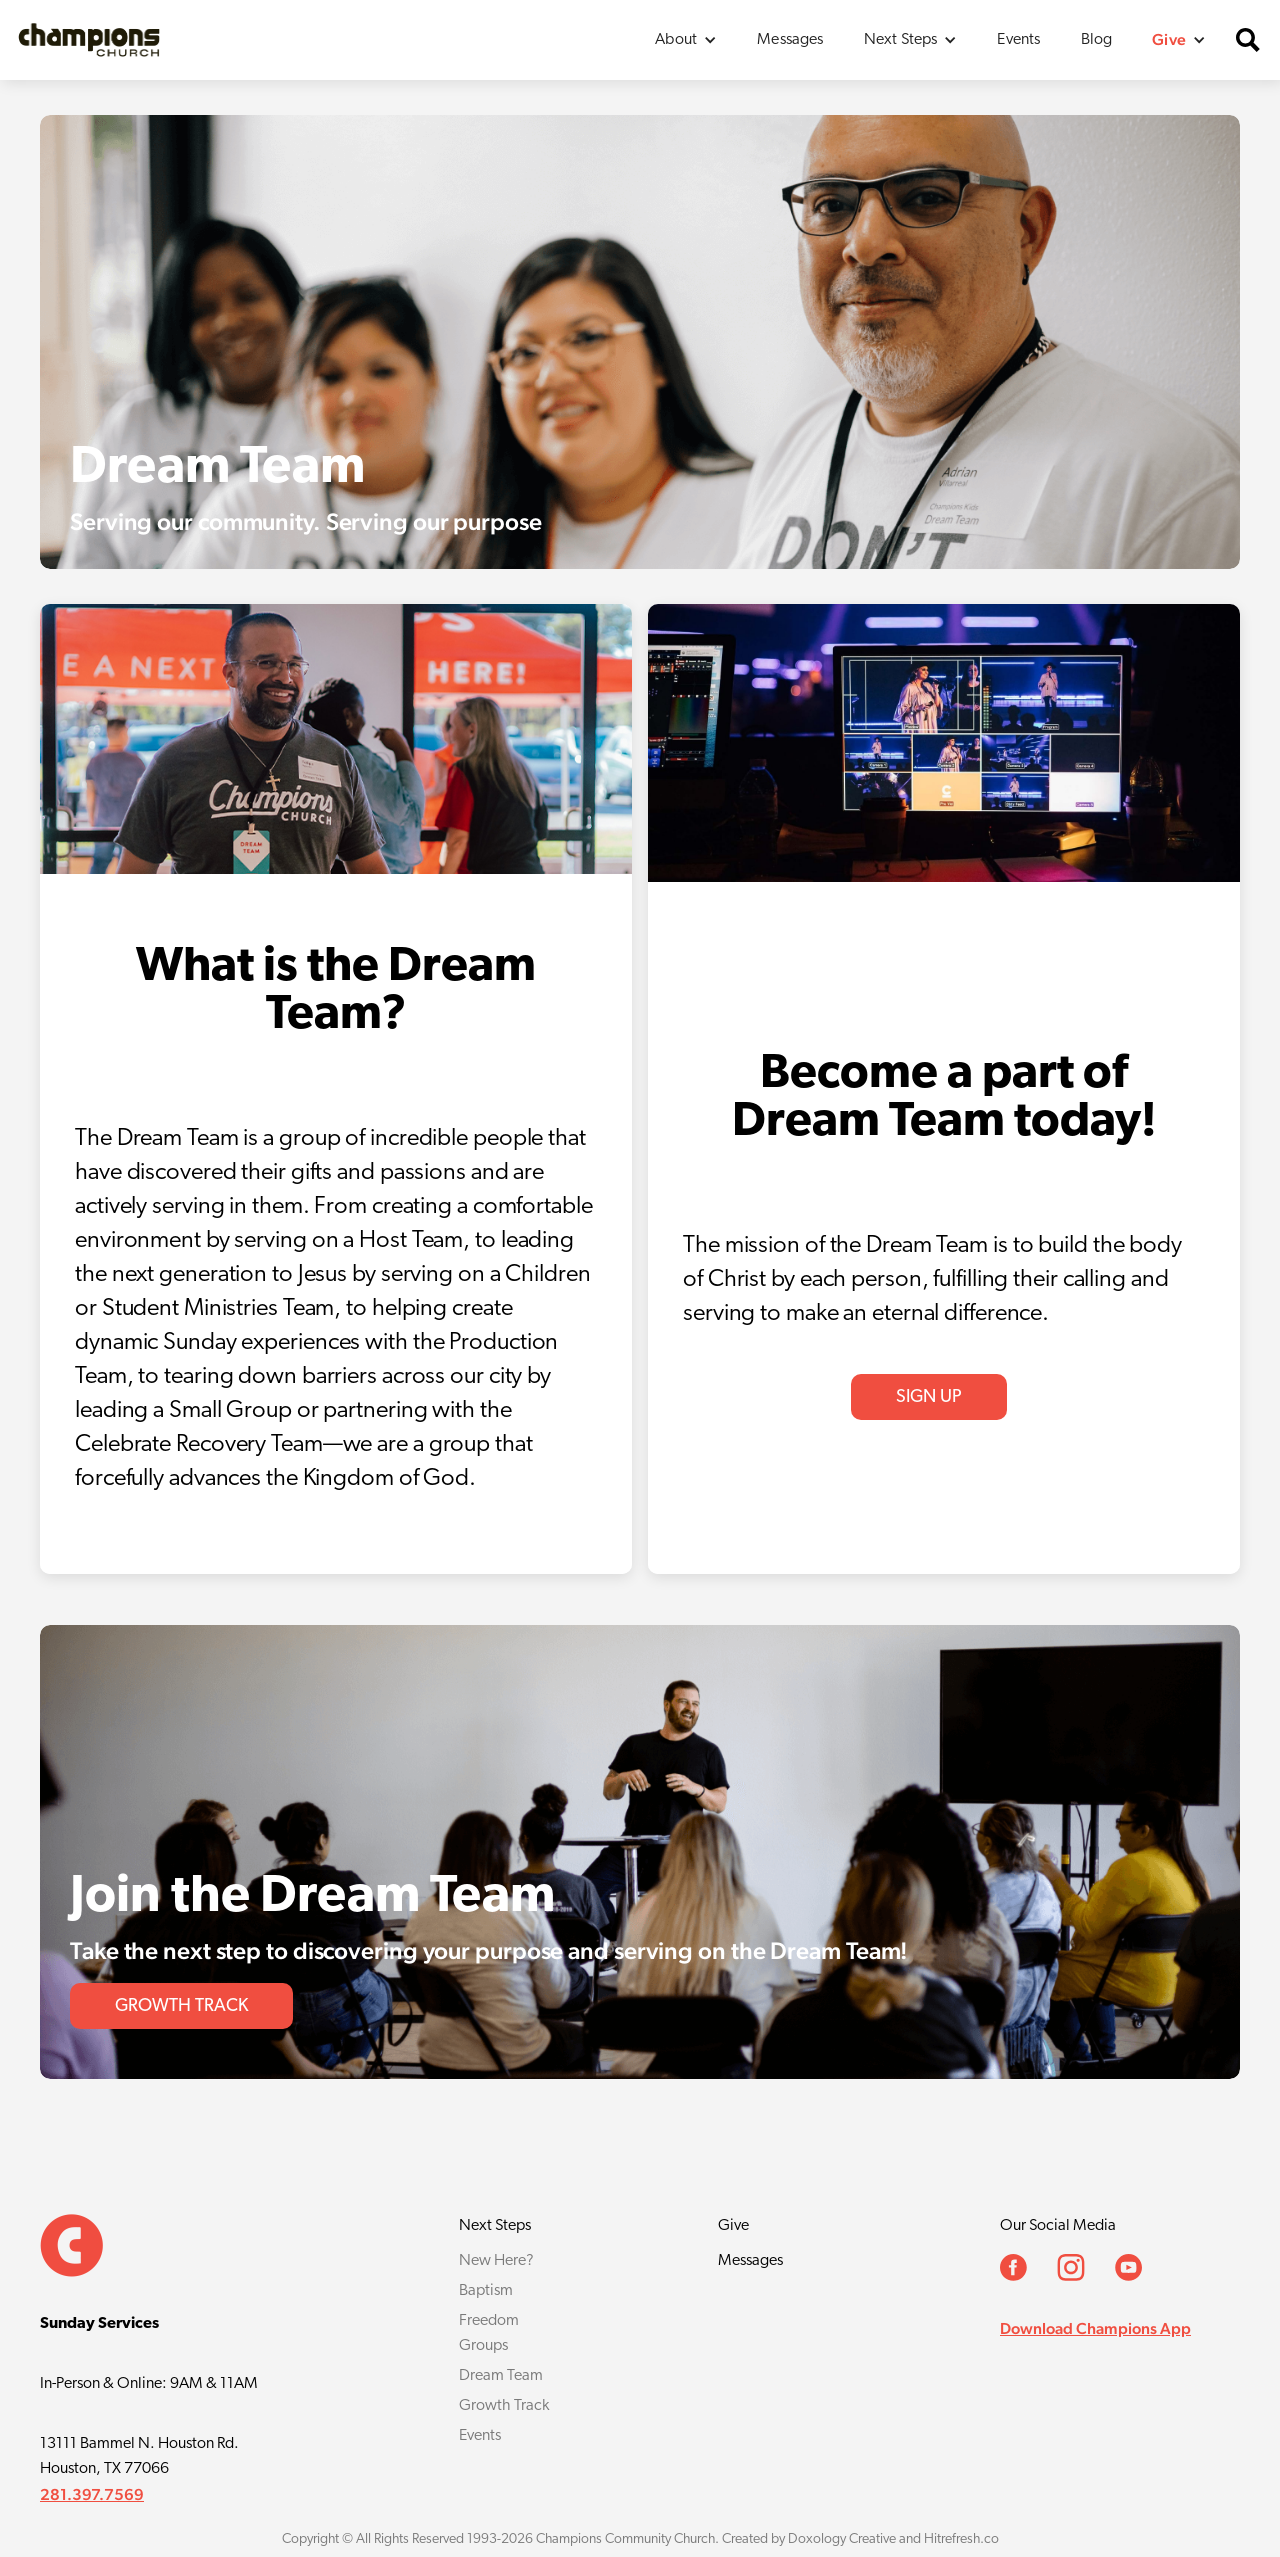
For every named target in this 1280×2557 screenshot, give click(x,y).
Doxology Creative (842, 2539)
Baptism (486, 2291)
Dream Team (501, 2376)
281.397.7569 (92, 2494)
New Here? (496, 2261)
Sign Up (929, 1397)
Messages (790, 40)
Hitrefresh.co (961, 2539)
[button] (686, 40)
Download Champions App (1095, 2328)
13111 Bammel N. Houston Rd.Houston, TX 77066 (139, 2456)
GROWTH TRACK (181, 2006)
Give (733, 2226)
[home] (89, 39)
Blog (1097, 40)
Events (1018, 40)
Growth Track (504, 2406)
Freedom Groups (489, 2333)
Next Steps (495, 2226)
